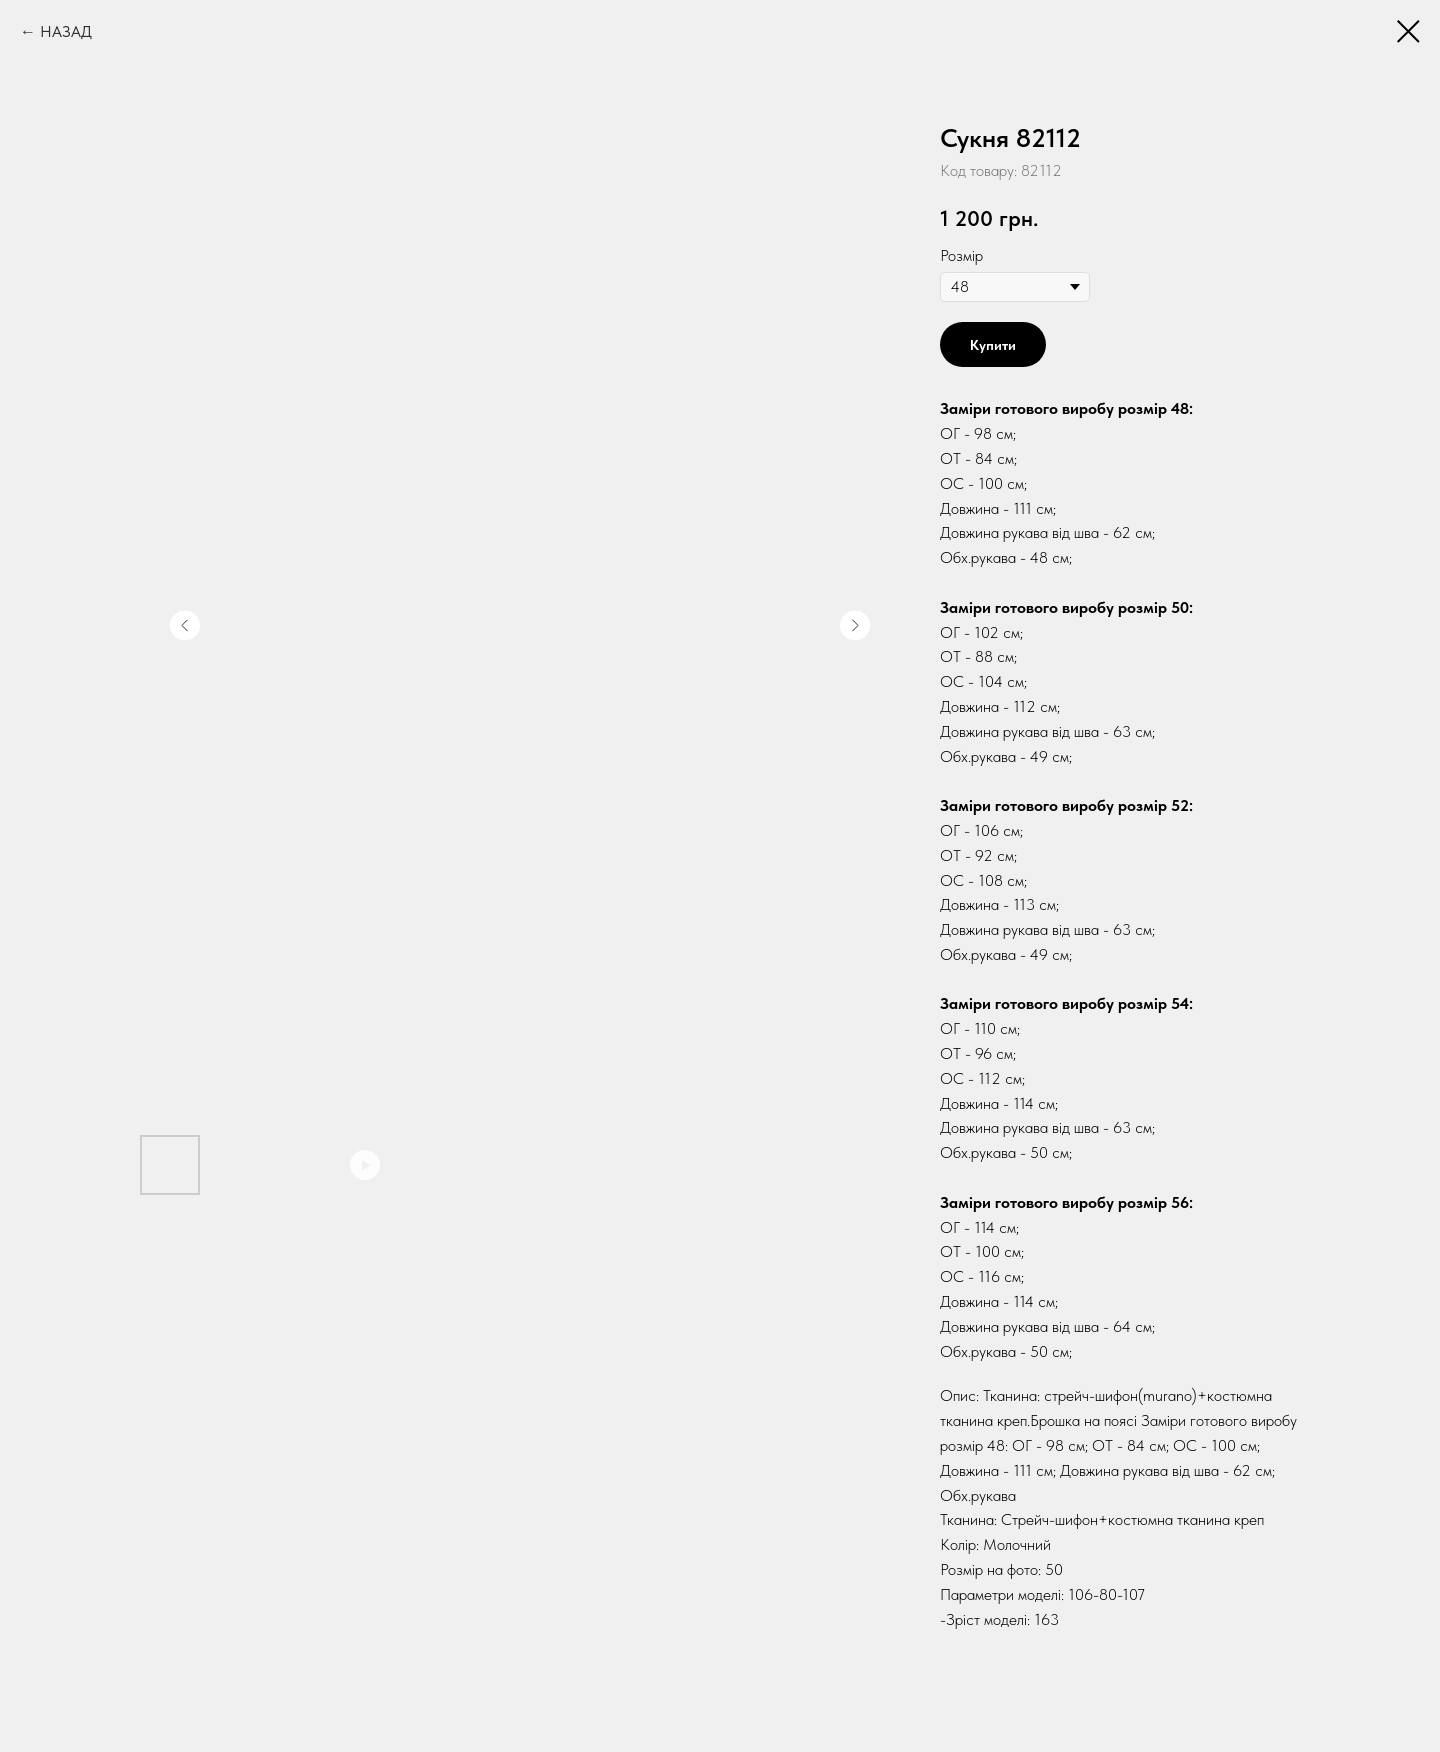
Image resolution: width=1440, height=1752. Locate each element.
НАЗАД (66, 31)
